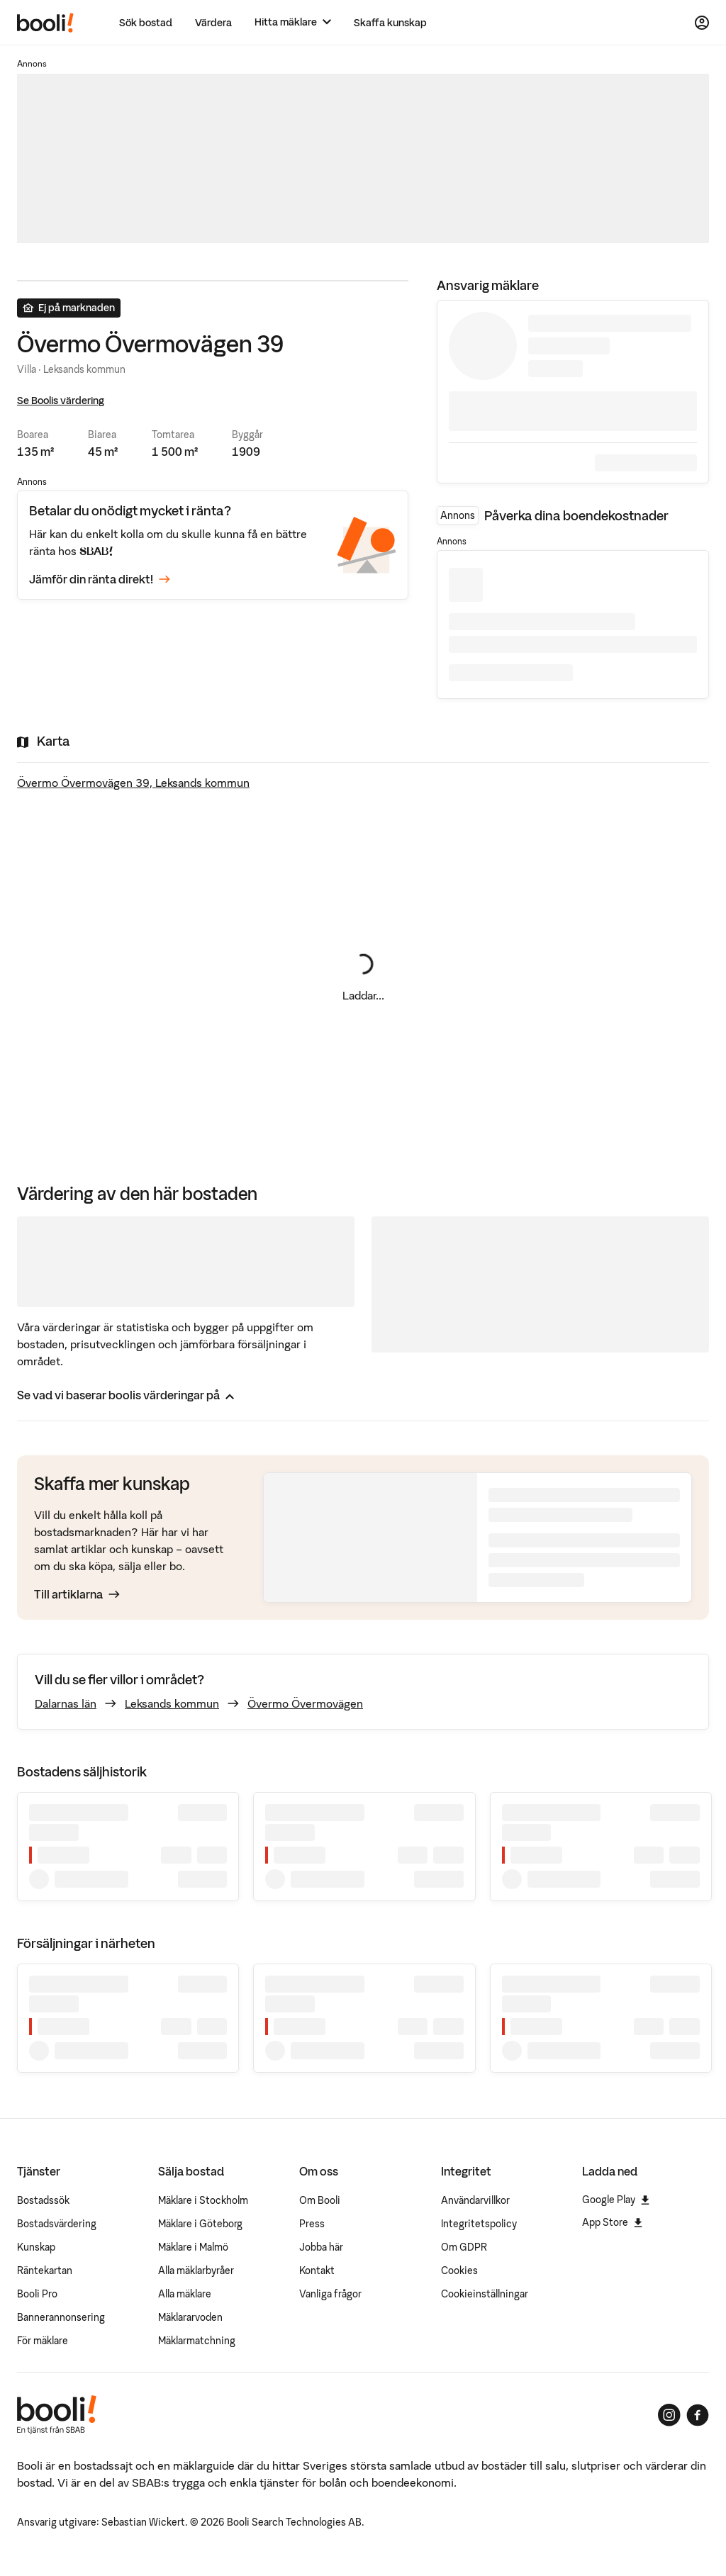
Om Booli (319, 2200)
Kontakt (317, 2270)
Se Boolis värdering (60, 400)
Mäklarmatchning (196, 2340)
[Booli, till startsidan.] (45, 23)
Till (77, 1594)
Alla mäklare (184, 2293)
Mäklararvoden (190, 2317)
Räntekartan (44, 2270)
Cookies (459, 2270)
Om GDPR (464, 2247)
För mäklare (42, 2340)
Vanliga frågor (330, 2293)
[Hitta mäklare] (293, 22)
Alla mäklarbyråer (196, 2270)
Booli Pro (37, 2293)
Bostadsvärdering (56, 2223)
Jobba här (321, 2247)
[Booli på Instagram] (669, 2415)
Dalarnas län (65, 1703)
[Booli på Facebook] (697, 2415)
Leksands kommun (172, 1703)
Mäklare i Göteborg (200, 2223)
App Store (612, 2222)
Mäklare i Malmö (193, 2247)
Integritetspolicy (479, 2223)
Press (312, 2223)
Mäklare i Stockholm (203, 2200)
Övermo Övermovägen (305, 1703)
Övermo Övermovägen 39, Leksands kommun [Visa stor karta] (133, 782)
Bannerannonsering (61, 2317)
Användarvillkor (475, 2200)
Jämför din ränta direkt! (99, 580)
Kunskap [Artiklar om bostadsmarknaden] (36, 2247)
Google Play (615, 2199)
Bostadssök (43, 2200)
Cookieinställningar (484, 2293)
